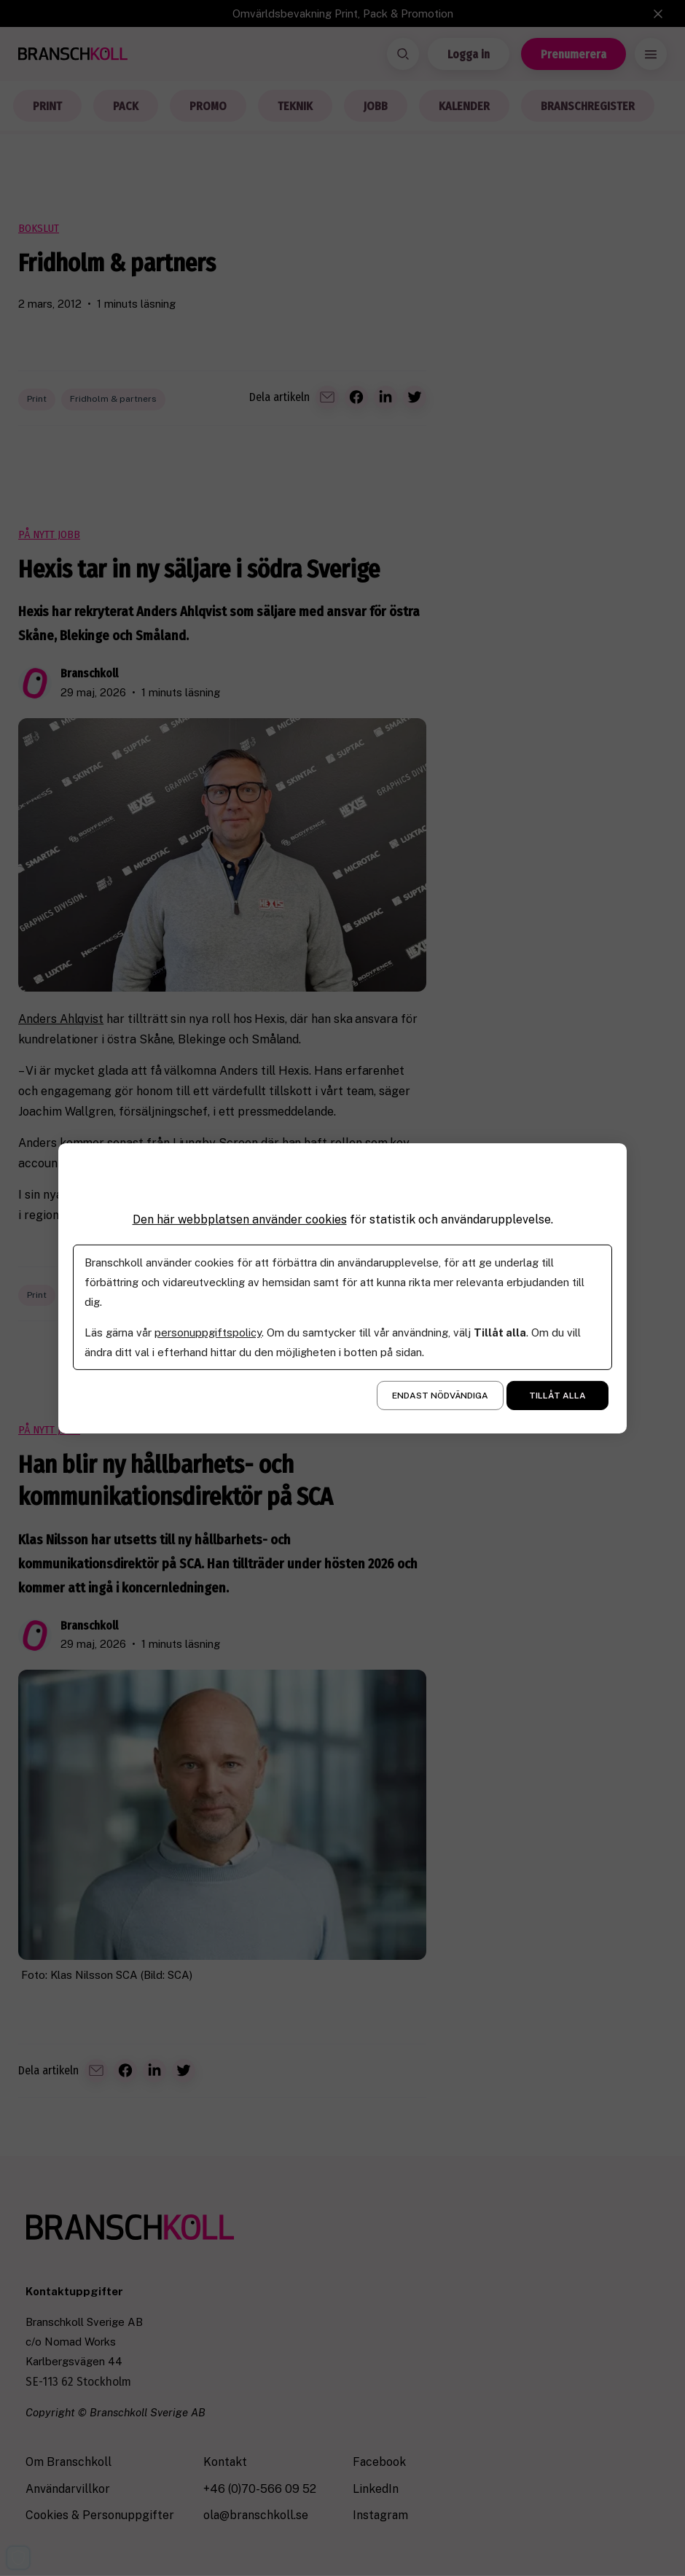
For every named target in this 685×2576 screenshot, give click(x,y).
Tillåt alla (557, 1395)
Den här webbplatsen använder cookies (240, 1219)
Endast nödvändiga (440, 1395)
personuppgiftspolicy (208, 1332)
